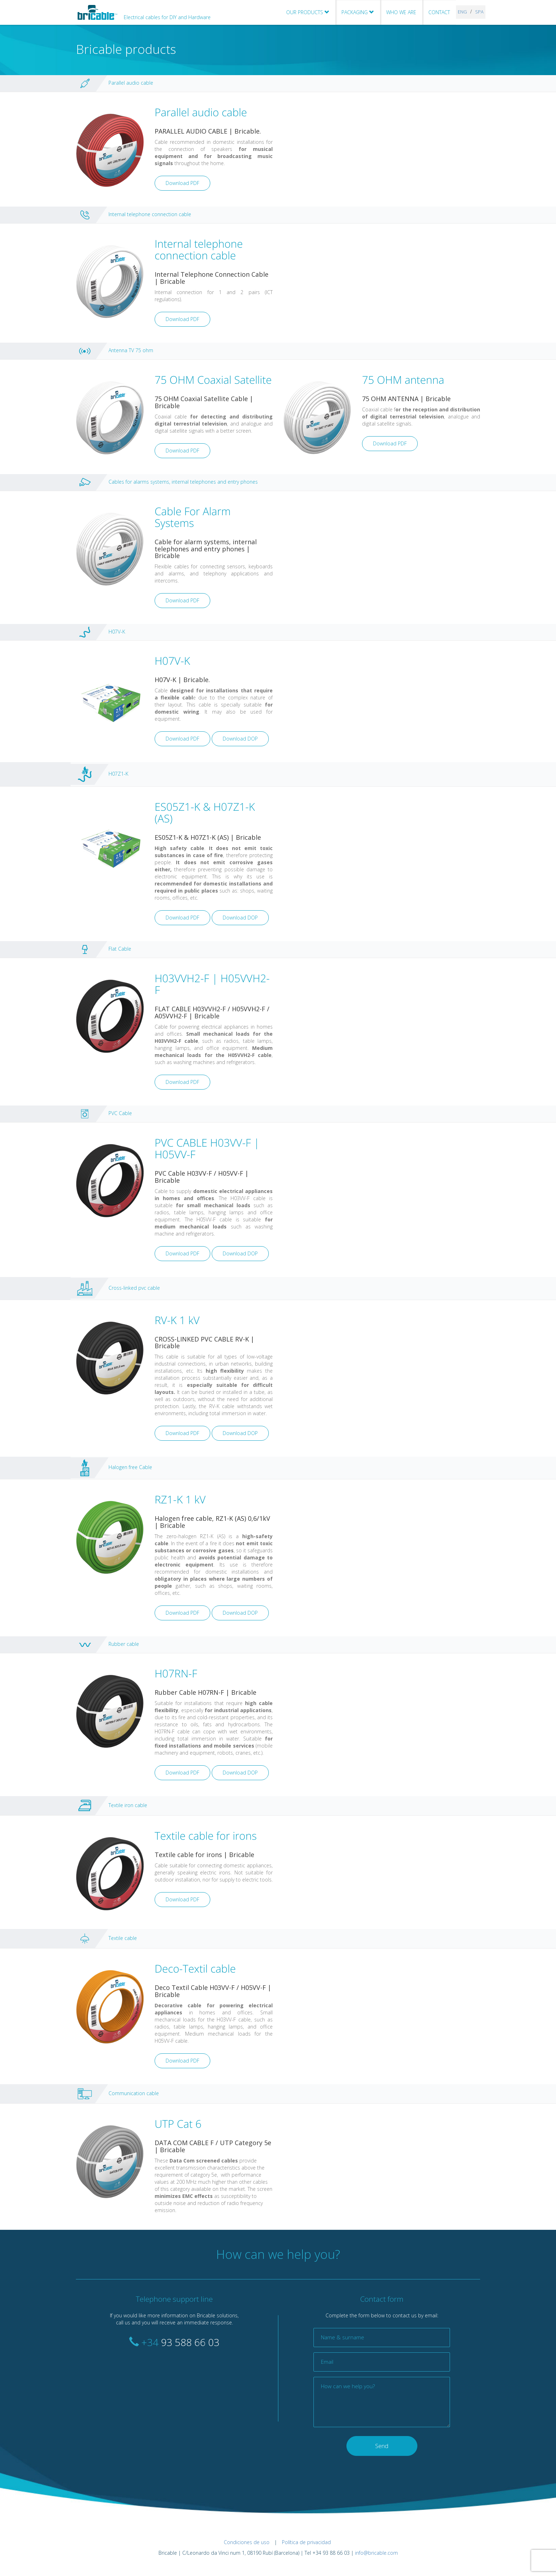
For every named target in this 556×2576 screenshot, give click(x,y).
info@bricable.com (376, 2552)
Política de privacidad (306, 2542)
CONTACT (439, 12)
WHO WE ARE (401, 12)
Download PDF (182, 183)
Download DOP (240, 738)
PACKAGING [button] (357, 12)
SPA (479, 12)
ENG (462, 12)
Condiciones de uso (246, 2542)
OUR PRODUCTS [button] (307, 12)
